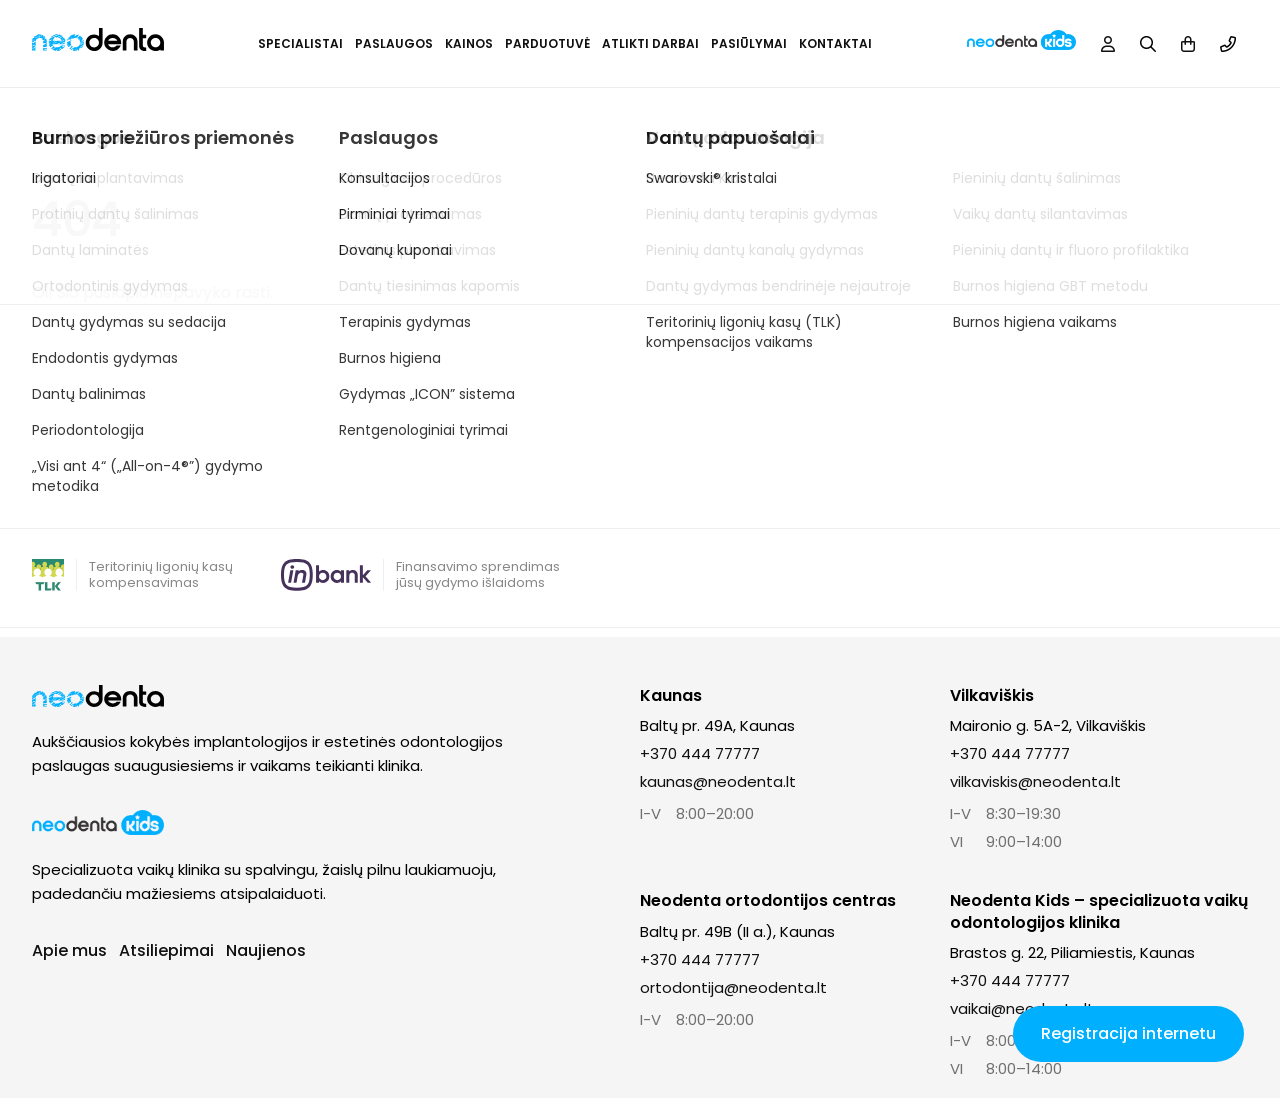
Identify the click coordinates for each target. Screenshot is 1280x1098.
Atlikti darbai (650, 43)
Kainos (469, 43)
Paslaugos (394, 43)
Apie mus (69, 950)
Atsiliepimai (166, 950)
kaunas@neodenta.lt (718, 781)
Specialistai (300, 43)
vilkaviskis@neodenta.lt (1035, 781)
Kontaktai (835, 43)
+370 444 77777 (700, 753)
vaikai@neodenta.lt (1022, 1008)
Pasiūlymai (749, 43)
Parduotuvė (547, 43)
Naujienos (266, 950)
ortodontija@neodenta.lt (733, 987)
